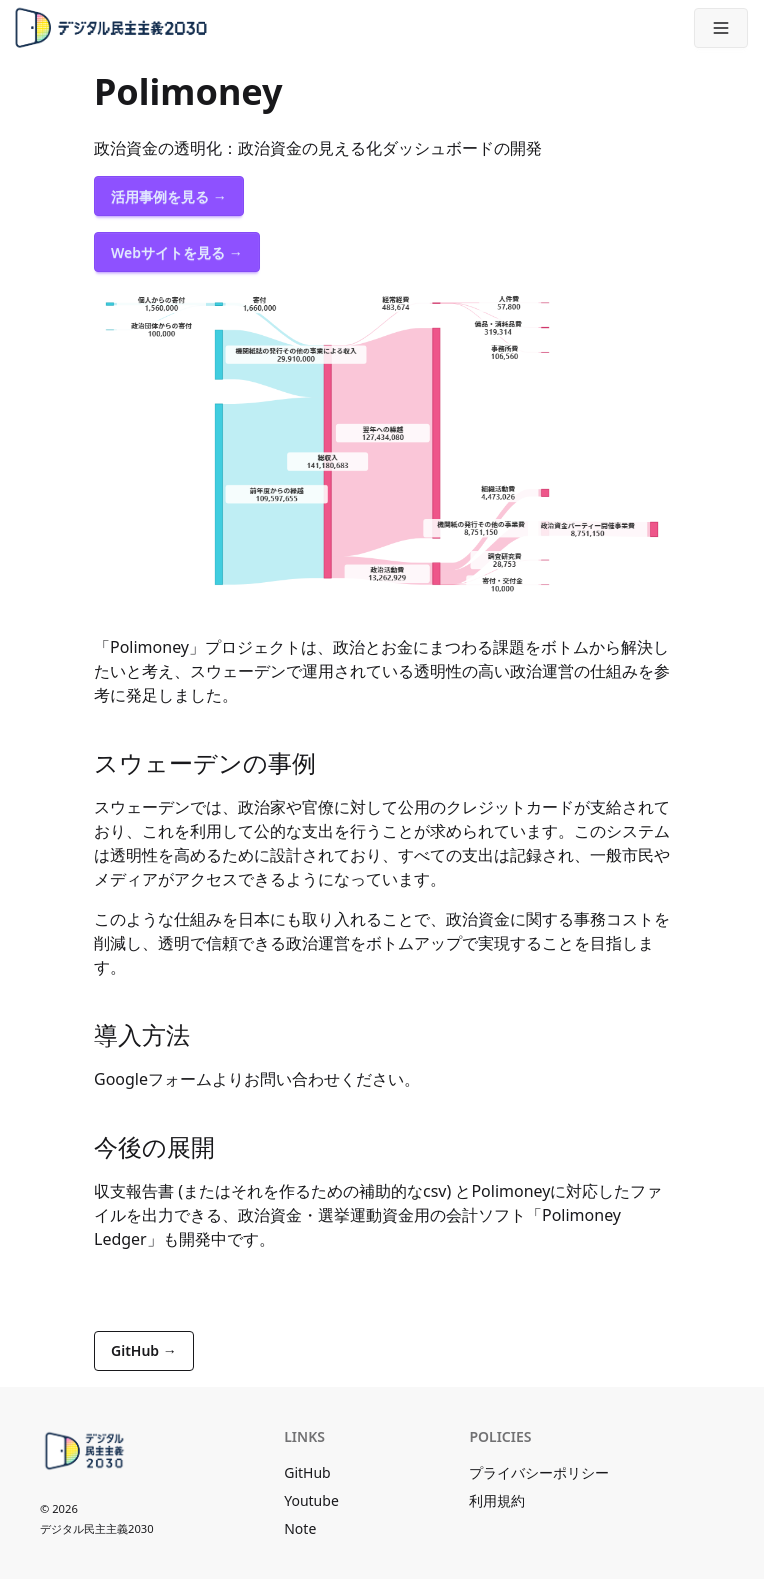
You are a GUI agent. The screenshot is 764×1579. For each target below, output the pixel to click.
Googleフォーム (153, 1079)
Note (300, 1528)
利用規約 (497, 1500)
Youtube (311, 1500)
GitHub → (144, 1350)
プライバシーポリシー (539, 1472)
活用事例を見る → (169, 196)
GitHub (307, 1472)
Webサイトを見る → (177, 252)
